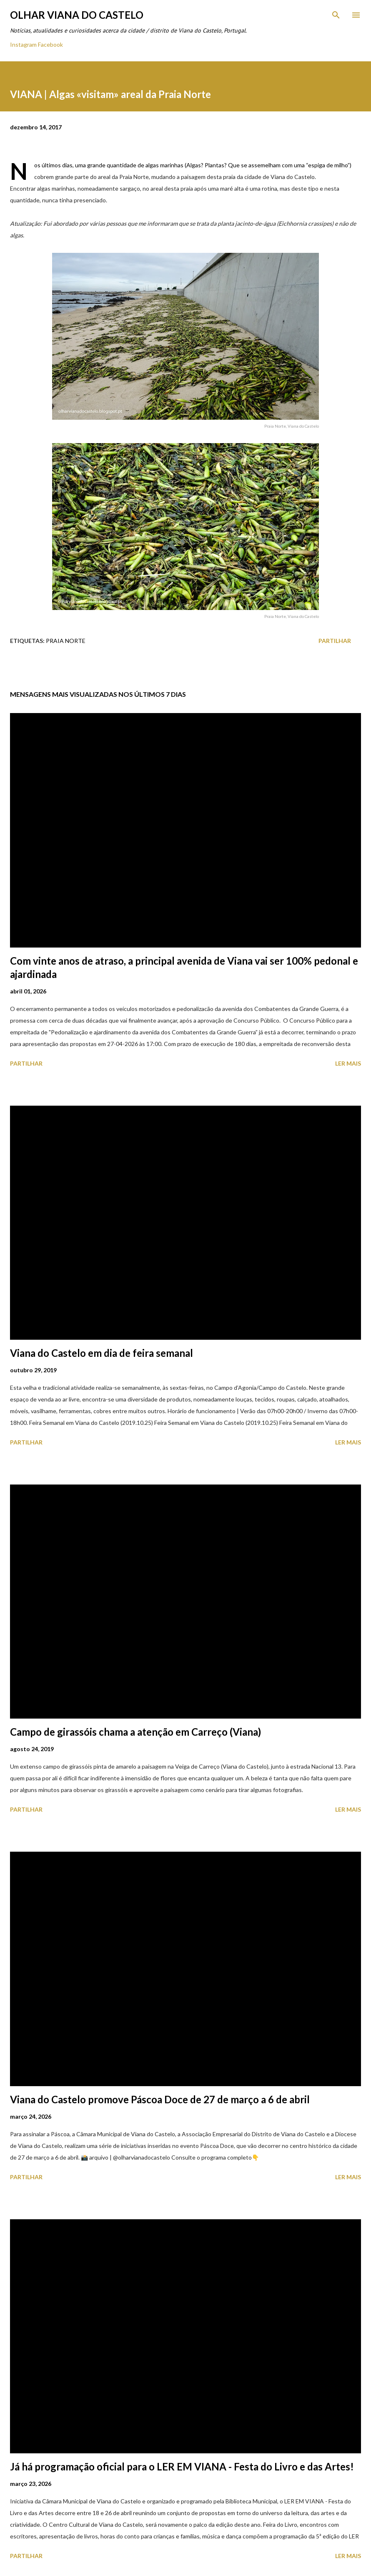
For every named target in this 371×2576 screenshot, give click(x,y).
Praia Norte (65, 640)
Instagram (23, 44)
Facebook (50, 44)
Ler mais (348, 1063)
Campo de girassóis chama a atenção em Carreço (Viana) (135, 1732)
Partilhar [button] (334, 640)
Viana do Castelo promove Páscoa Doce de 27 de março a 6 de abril (160, 2099)
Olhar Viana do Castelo (76, 15)
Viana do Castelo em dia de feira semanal (101, 1353)
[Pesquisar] (336, 15)
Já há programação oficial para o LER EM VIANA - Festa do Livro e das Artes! (182, 2466)
